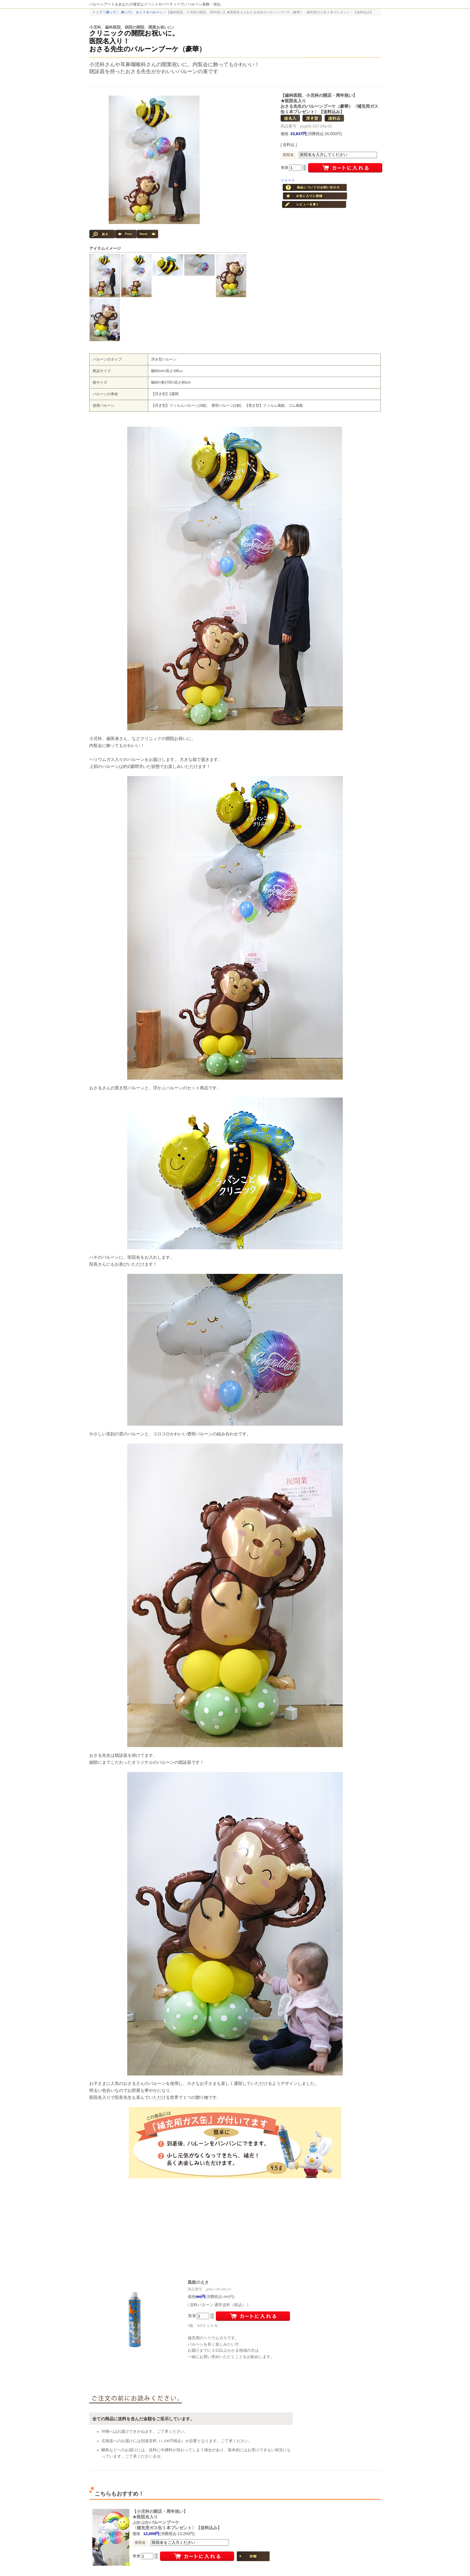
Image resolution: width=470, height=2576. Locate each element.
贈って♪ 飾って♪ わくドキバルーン (134, 12)
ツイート (288, 180)
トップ (97, 12)
